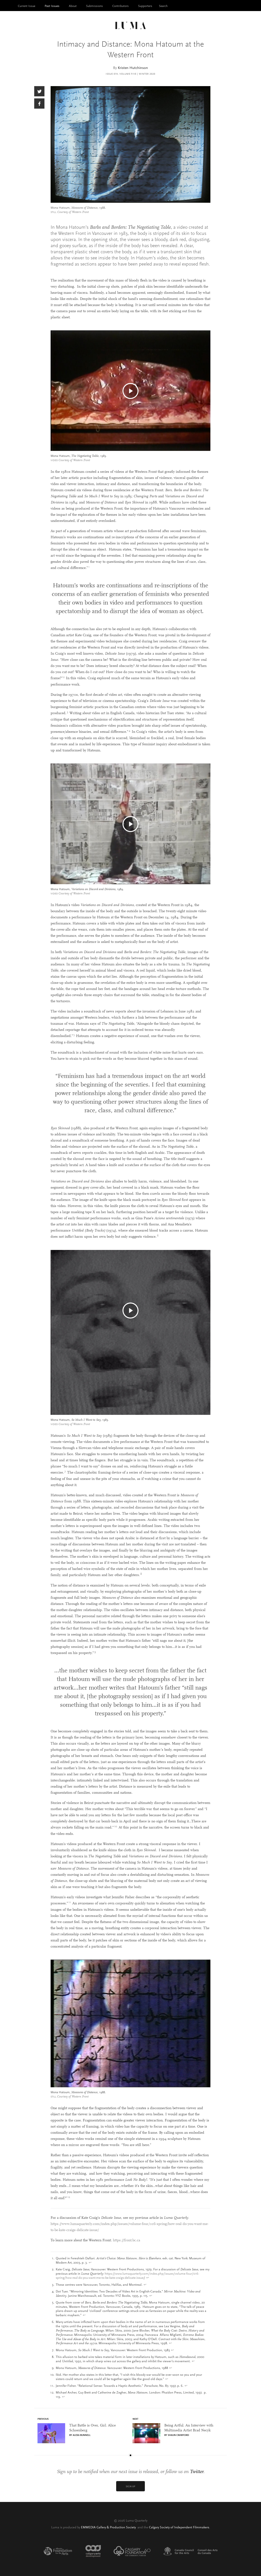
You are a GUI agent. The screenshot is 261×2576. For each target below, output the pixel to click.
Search (163, 6)
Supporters (145, 6)
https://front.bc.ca (126, 2240)
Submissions (94, 6)
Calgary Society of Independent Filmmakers (179, 2527)
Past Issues (52, 6)
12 (68, 2197)
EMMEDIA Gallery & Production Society (109, 2527)
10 (115, 1826)
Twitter (196, 2471)
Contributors (120, 6)
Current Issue (26, 6)
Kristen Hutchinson (133, 68)
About (73, 6)
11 (69, 1902)
